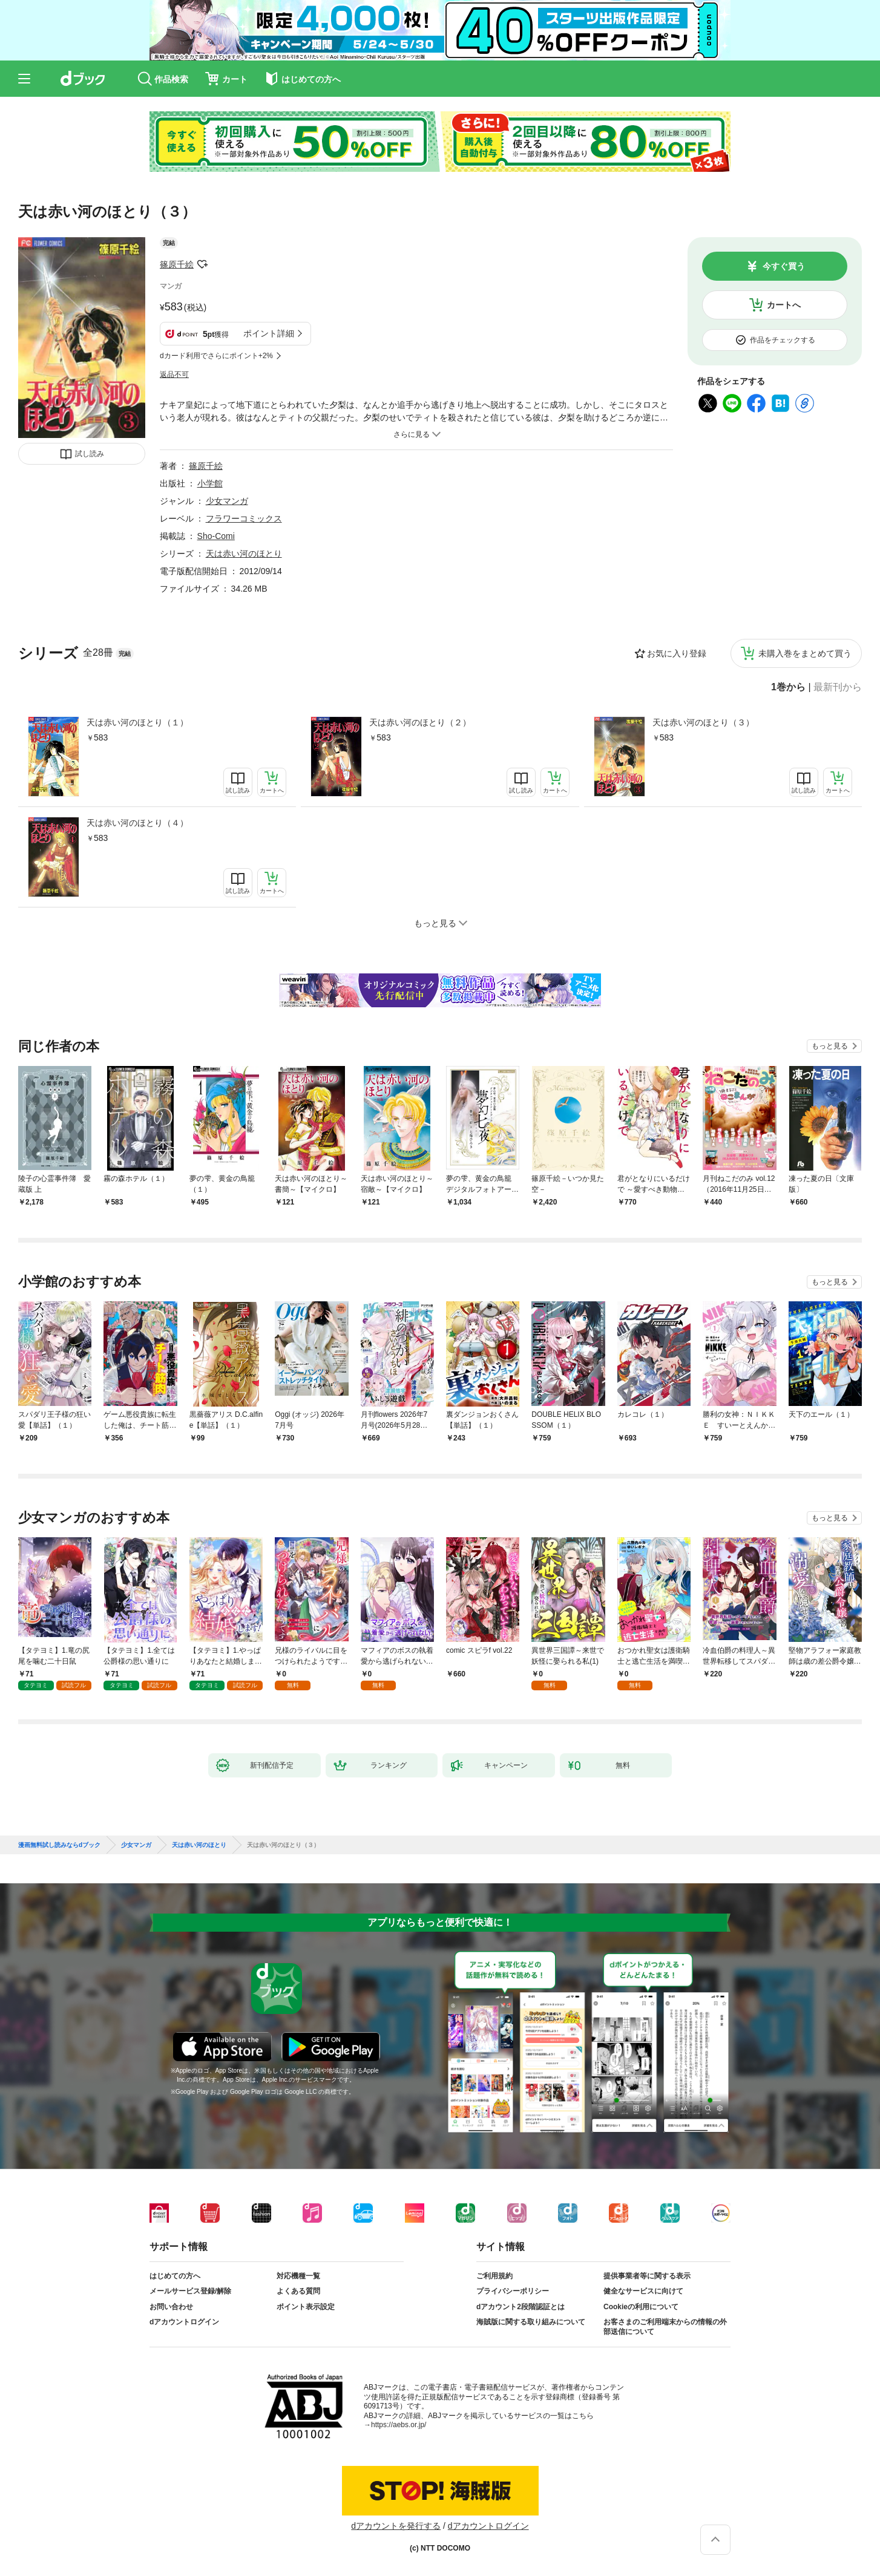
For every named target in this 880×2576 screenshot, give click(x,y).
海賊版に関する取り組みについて (530, 2322)
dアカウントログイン (184, 2322)
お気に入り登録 (676, 653)
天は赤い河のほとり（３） (703, 722)
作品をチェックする (782, 340)
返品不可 (174, 374)
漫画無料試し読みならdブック (59, 1845)
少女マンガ (227, 501)
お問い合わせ (171, 2307)
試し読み (89, 453)
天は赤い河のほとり (244, 553)
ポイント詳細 (268, 333)
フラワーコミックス (244, 518)
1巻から (788, 687)
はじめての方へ (174, 2276)
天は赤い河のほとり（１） (137, 722)
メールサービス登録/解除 (190, 2291)
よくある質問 (298, 2291)
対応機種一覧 (298, 2276)
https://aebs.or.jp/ (398, 2425)
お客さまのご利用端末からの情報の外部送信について (665, 2327)
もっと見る (830, 1046)
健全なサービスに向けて (643, 2291)
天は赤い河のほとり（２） (420, 722)
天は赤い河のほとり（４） (137, 823)
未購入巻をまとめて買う (805, 653)
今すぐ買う (784, 266)
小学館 (210, 483)
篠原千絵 (177, 264)
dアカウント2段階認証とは (520, 2307)
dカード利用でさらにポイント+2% (216, 355)
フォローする (202, 264)
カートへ (784, 305)
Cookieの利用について (640, 2307)
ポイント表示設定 (306, 2307)
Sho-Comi (216, 536)
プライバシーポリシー (512, 2291)
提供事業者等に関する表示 (647, 2276)
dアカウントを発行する (396, 2526)
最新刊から (837, 687)
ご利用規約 (494, 2276)
